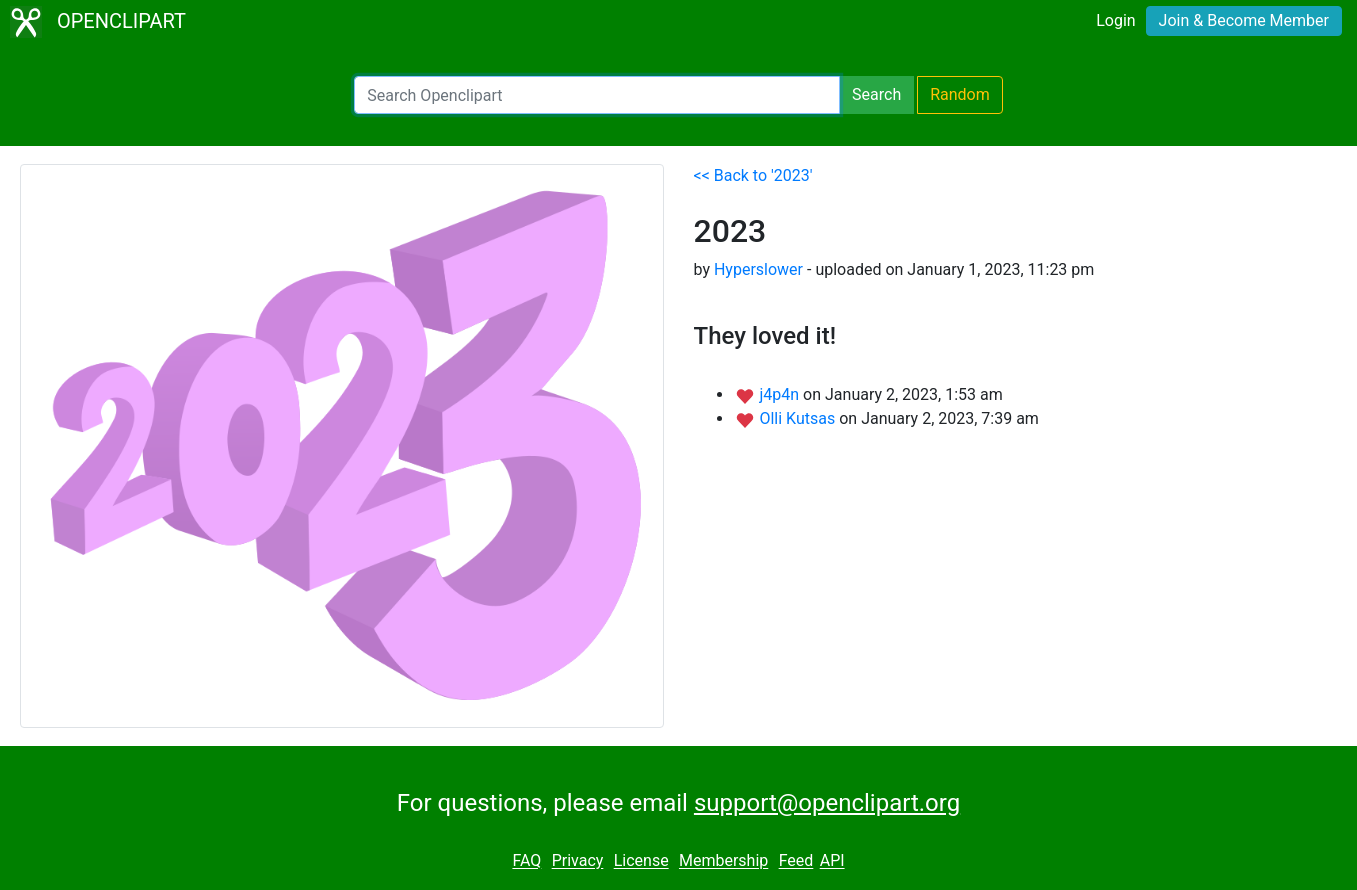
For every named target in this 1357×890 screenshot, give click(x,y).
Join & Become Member (1244, 20)
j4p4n (781, 394)
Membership (723, 861)
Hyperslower (758, 269)
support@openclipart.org (827, 803)
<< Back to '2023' (753, 175)
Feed (796, 861)
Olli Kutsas (799, 418)
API (832, 861)
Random (960, 94)
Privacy (578, 861)
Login (1115, 20)
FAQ (526, 861)
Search (876, 94)
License (641, 861)
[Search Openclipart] (597, 95)
